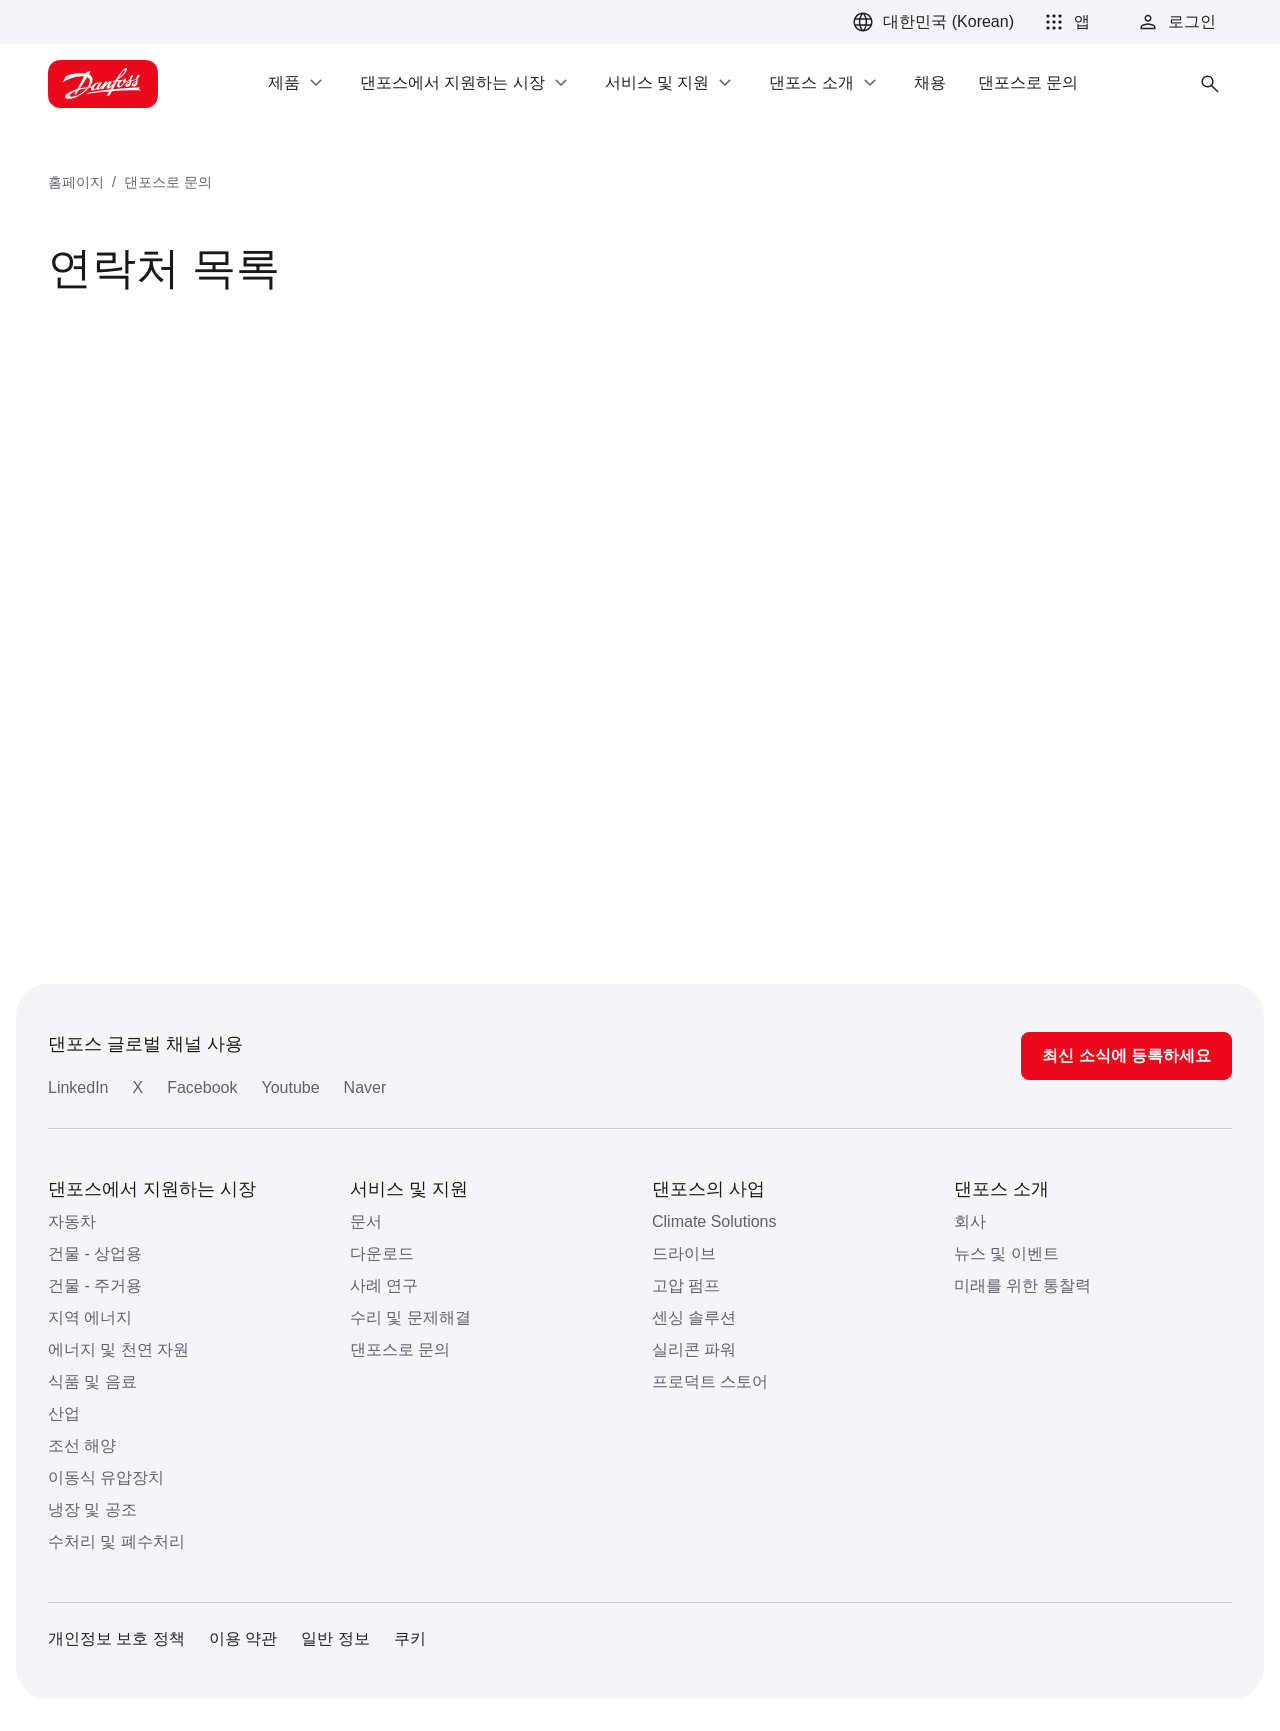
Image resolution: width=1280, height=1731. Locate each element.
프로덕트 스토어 (710, 1381)
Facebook (202, 1087)
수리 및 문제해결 (410, 1317)
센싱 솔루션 (694, 1317)
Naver (365, 1087)
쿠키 (410, 1638)
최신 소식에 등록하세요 (1126, 1055)
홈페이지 (76, 182)
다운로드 (382, 1253)
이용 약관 (243, 1638)
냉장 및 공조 (92, 1509)
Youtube (290, 1087)
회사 (970, 1221)
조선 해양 (82, 1445)
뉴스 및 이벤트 (1006, 1253)
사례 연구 (384, 1285)
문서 (366, 1221)
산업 (64, 1413)
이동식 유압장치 (106, 1477)
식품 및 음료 (92, 1381)
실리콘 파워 (694, 1349)
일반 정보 (335, 1638)
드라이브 (684, 1253)
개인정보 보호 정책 (116, 1638)
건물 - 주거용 (95, 1285)
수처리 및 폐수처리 (116, 1541)
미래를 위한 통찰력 (1022, 1285)
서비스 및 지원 (409, 1189)
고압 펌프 (686, 1285)
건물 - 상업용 (95, 1253)
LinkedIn (78, 1087)
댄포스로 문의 (168, 182)
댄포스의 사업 (708, 1189)
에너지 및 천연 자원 (118, 1349)
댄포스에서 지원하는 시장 (152, 1189)
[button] (1064, 22)
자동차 (72, 1221)
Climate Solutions (714, 1221)
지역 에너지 (90, 1317)
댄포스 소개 (1001, 1189)
